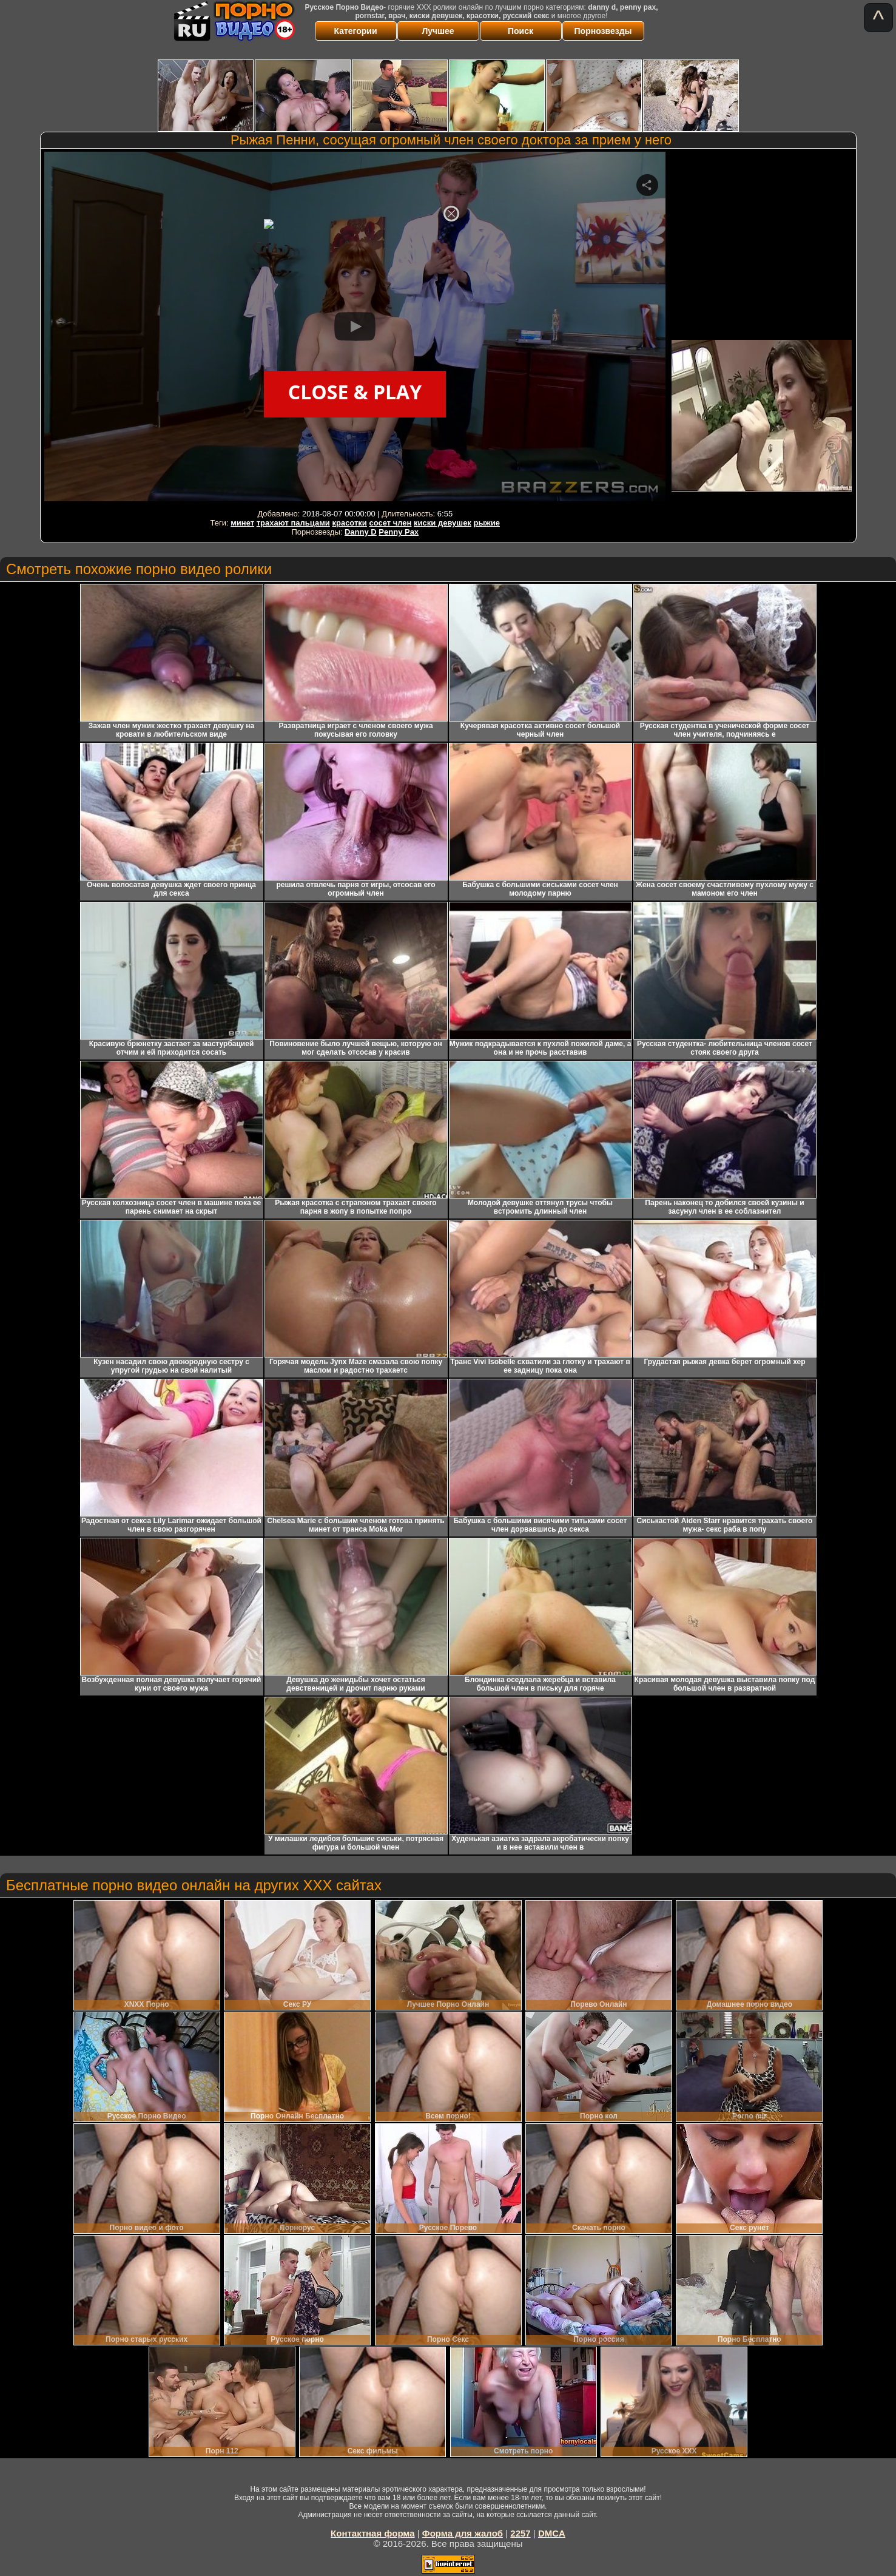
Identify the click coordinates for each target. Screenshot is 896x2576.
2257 (520, 2533)
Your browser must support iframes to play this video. (354, 328)
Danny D (361, 531)
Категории (355, 31)
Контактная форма (373, 2533)
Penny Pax (399, 531)
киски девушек (442, 522)
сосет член (390, 522)
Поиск (520, 31)
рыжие (487, 522)
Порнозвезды (603, 31)
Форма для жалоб (462, 2533)
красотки (349, 522)
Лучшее (438, 31)
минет (242, 522)
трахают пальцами (293, 522)
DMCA (551, 2533)
